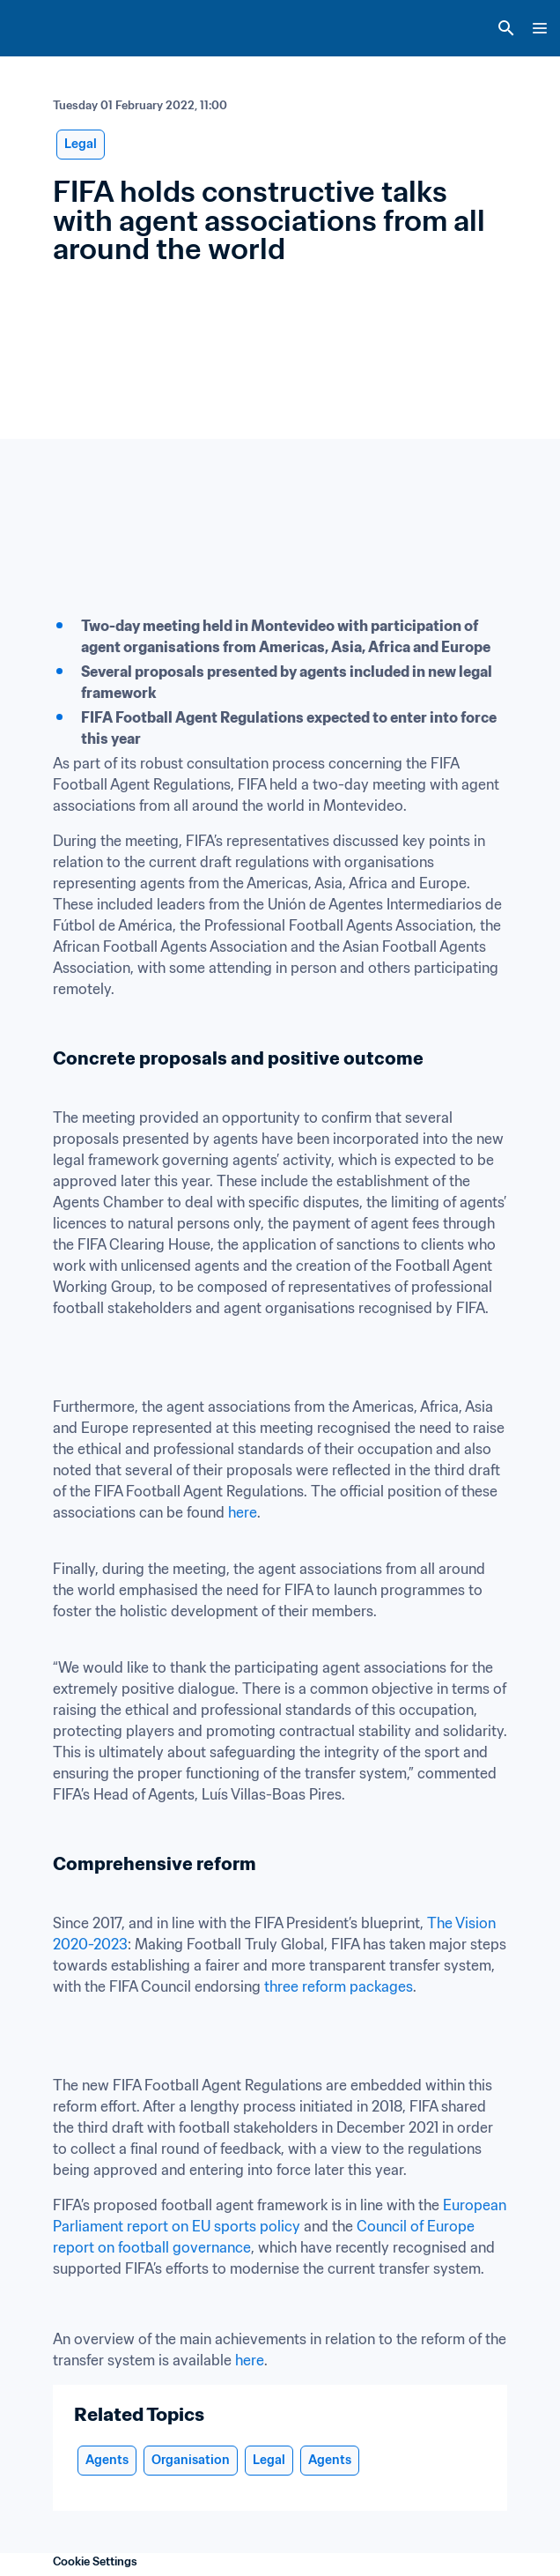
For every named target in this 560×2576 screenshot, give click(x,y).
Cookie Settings (95, 2561)
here (242, 1512)
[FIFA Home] (46, 28)
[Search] (506, 28)
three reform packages (338, 1986)
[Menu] (539, 28)
